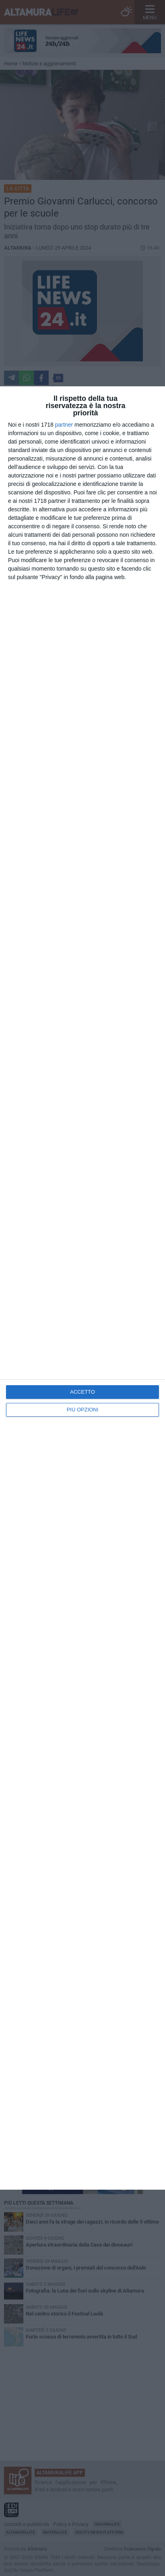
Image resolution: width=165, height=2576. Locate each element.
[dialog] (82, 1288)
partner (64, 424)
